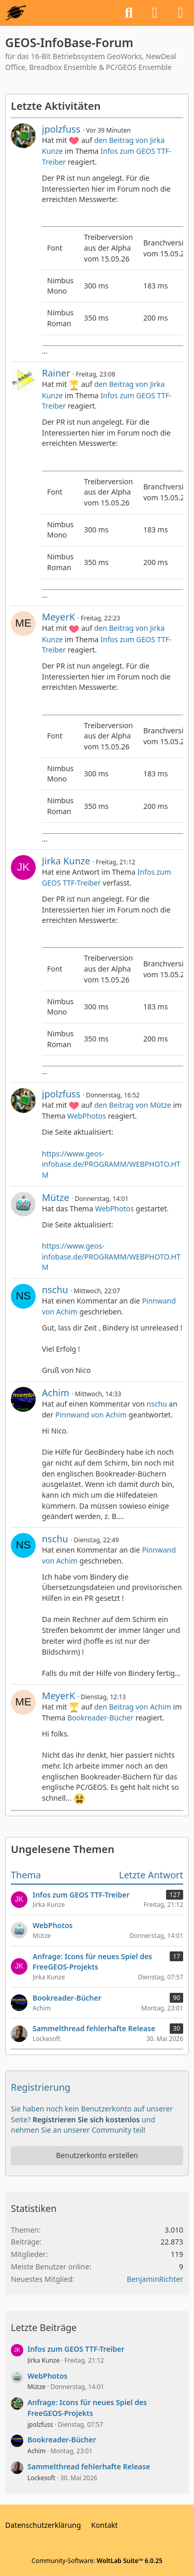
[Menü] (180, 13)
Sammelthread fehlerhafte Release (88, 2466)
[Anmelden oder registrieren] (154, 13)
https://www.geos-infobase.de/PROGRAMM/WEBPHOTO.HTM (111, 1164)
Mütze (55, 1197)
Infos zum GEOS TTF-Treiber (76, 2349)
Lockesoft (41, 2477)
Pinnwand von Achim (91, 1415)
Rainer (56, 373)
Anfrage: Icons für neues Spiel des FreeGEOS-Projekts (87, 2407)
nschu (55, 1289)
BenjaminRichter (155, 2279)
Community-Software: (97, 2560)
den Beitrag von (132, 1105)
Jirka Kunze (66, 861)
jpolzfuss (61, 129)
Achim (55, 1392)
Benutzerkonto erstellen (97, 2155)
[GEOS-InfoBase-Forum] (15, 13)
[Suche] (128, 13)
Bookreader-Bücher (100, 1718)
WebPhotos (86, 1116)
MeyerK (58, 617)
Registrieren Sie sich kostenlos (86, 2119)
